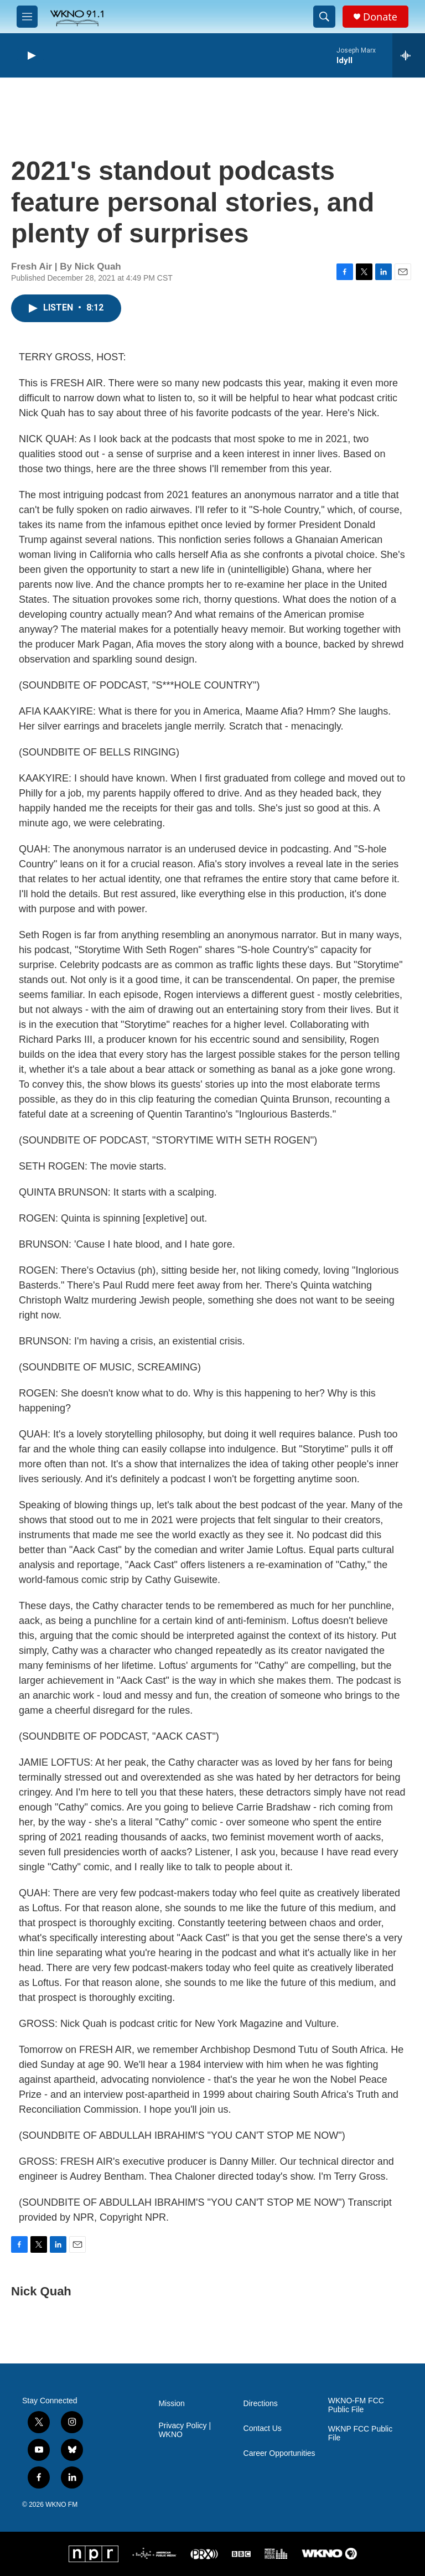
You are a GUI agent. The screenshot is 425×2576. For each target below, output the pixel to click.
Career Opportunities (279, 2453)
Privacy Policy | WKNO (184, 2430)
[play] (30, 55)
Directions (260, 2403)
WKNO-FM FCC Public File (356, 2405)
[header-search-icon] (324, 17)
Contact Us (262, 2428)
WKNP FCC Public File (360, 2433)
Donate (380, 17)
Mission (171, 2403)
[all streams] (408, 55)
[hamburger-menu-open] (27, 17)
